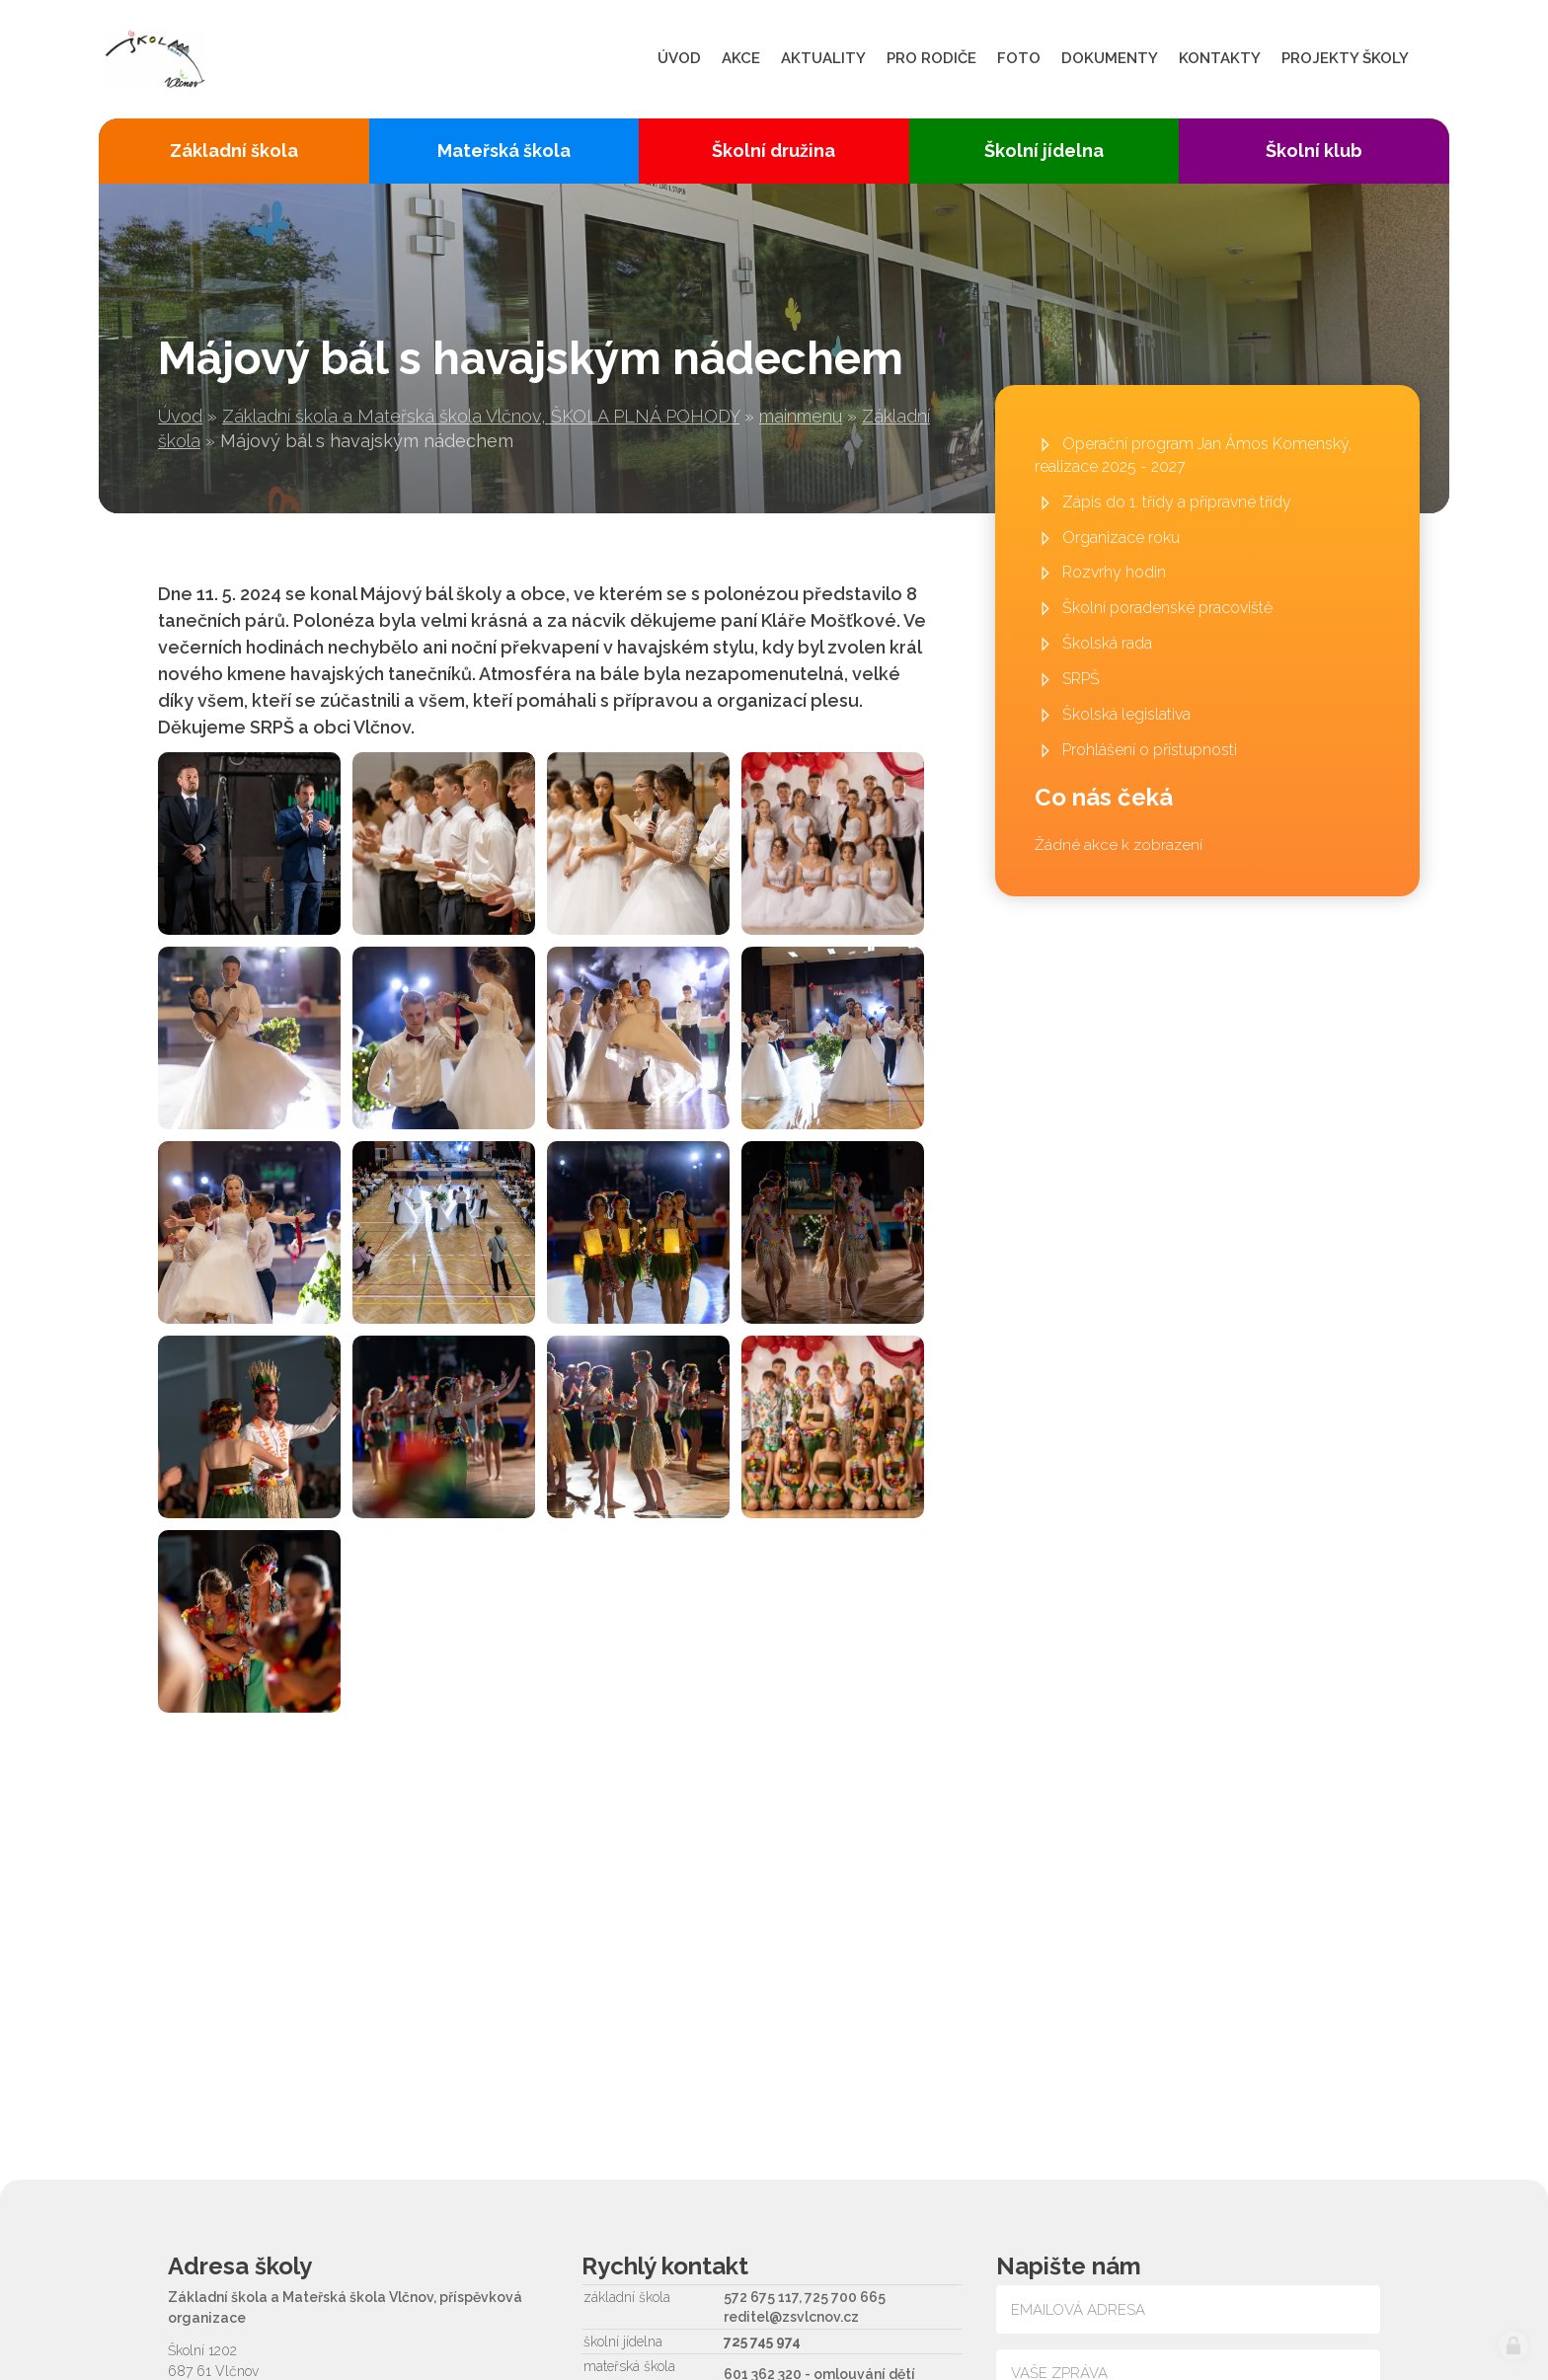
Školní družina (773, 150)
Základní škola (234, 150)
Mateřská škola (504, 150)
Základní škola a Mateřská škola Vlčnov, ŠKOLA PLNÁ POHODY (480, 416)
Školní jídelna (1044, 150)
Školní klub (1314, 150)
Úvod (180, 416)
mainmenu (800, 416)
